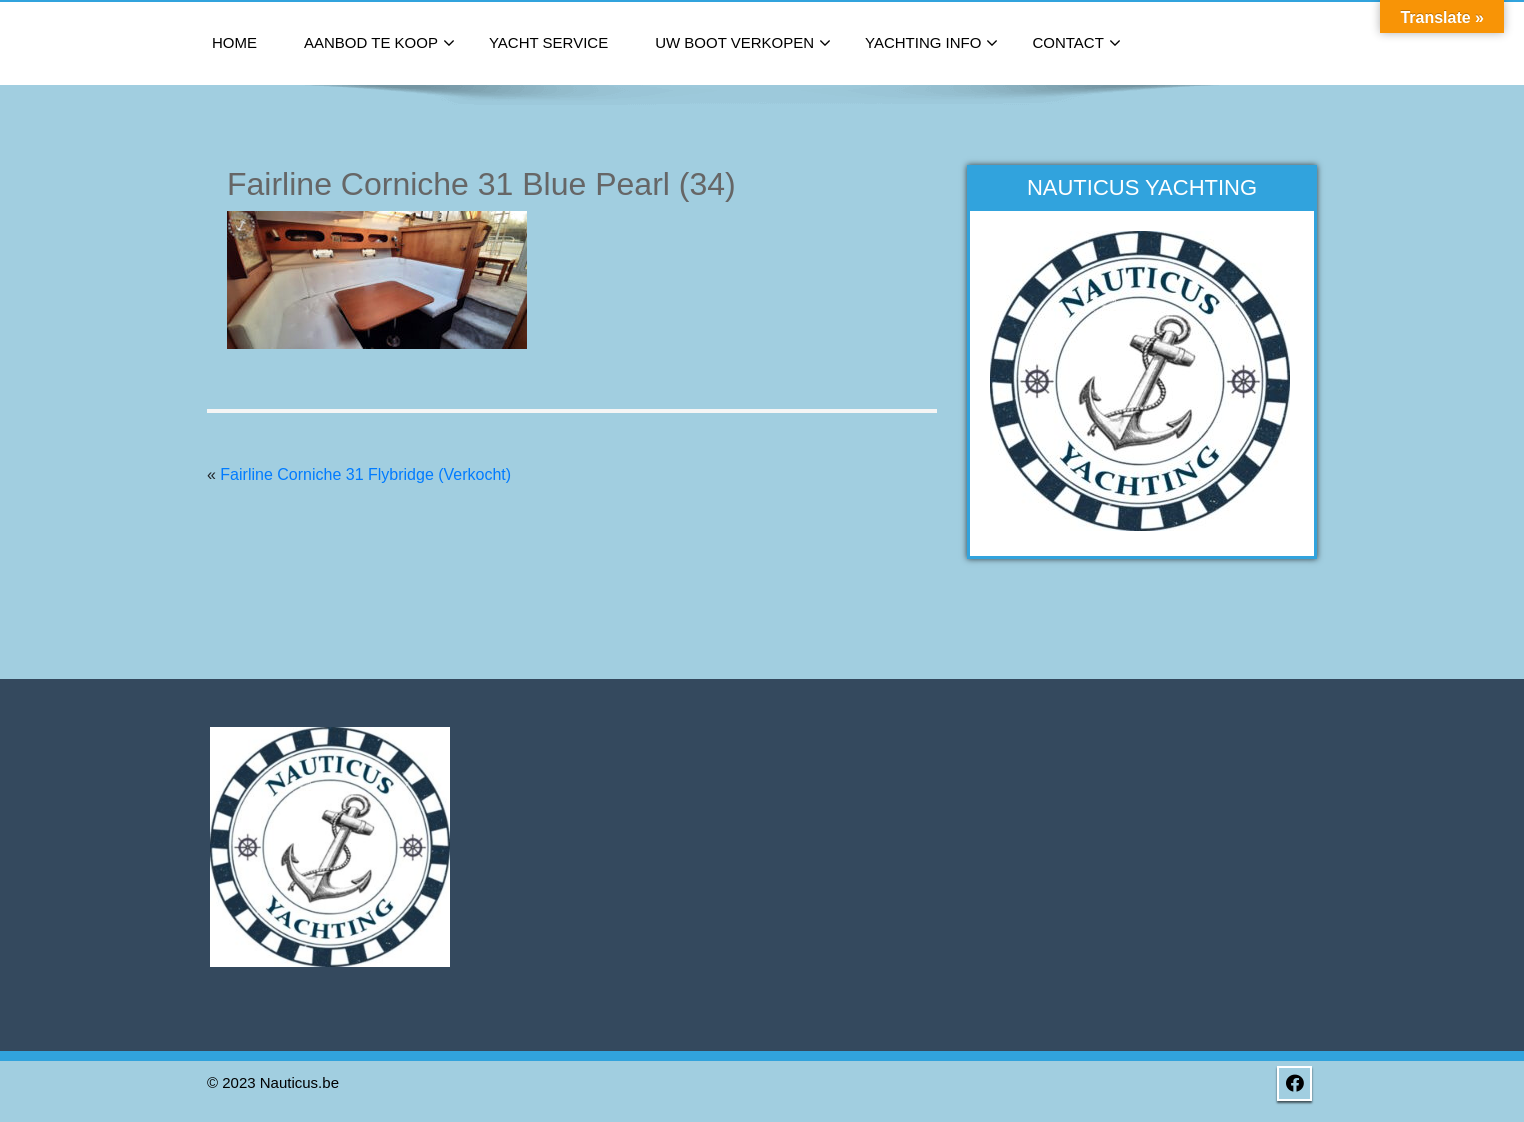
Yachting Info (931, 44)
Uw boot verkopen (743, 44)
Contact (1076, 44)
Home (234, 42)
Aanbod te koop (379, 44)
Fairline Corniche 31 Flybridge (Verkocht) (365, 474)
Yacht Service (548, 42)
